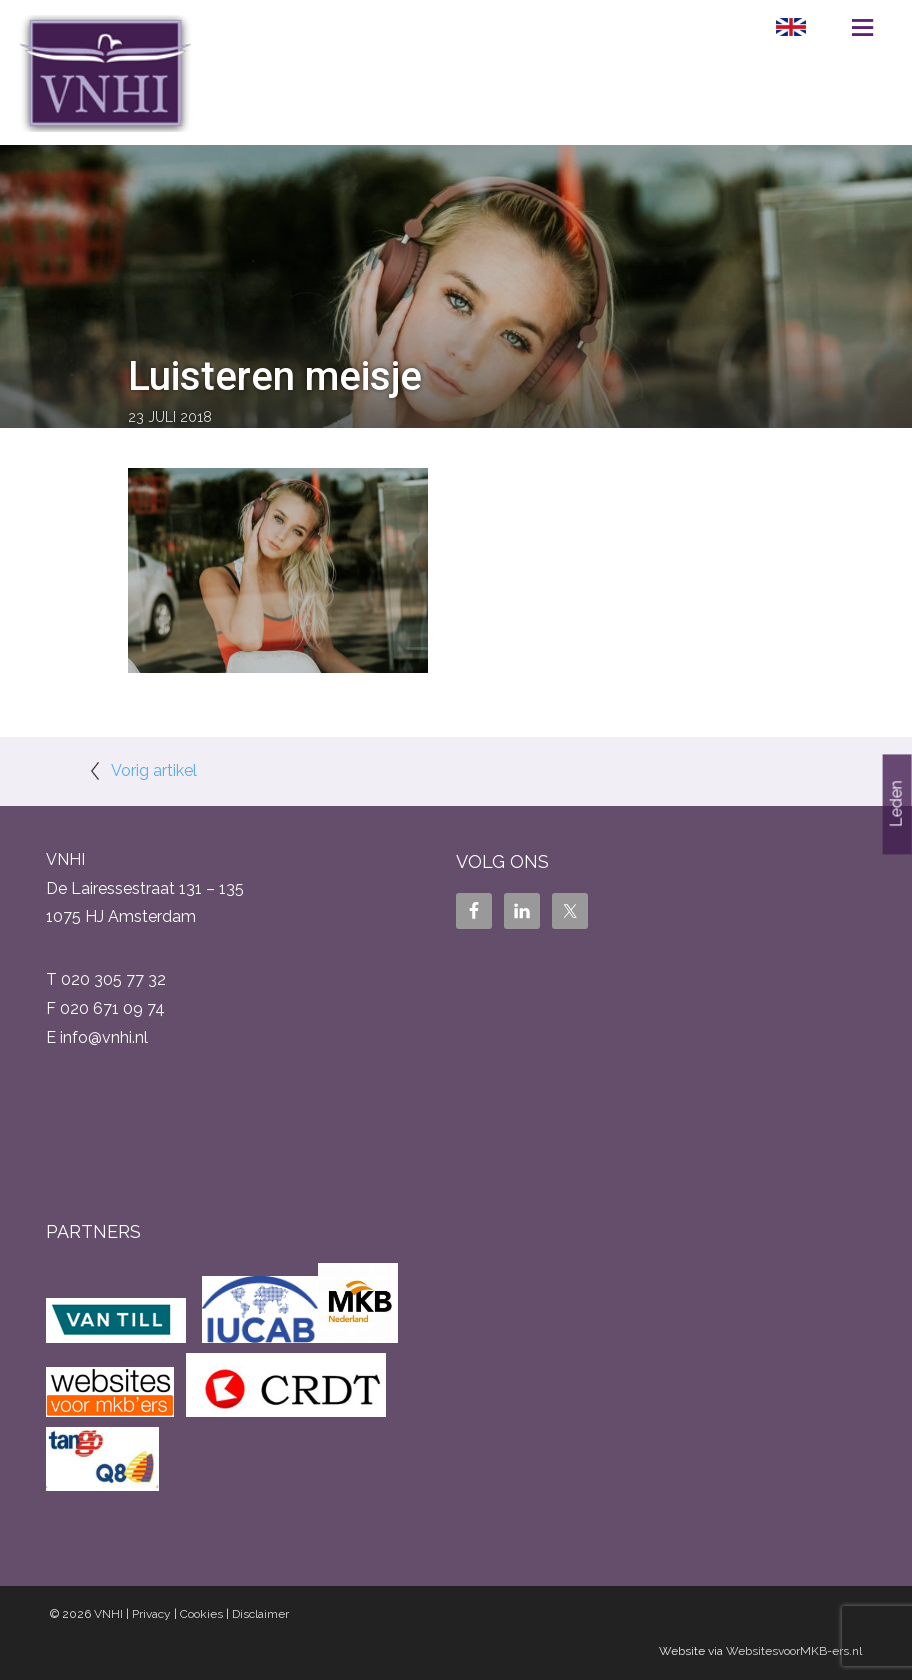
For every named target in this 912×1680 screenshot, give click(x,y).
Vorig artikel (154, 770)
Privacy (151, 1614)
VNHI (108, 1614)
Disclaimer (260, 1614)
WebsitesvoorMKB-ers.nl (794, 1651)
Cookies (201, 1614)
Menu (862, 27)
